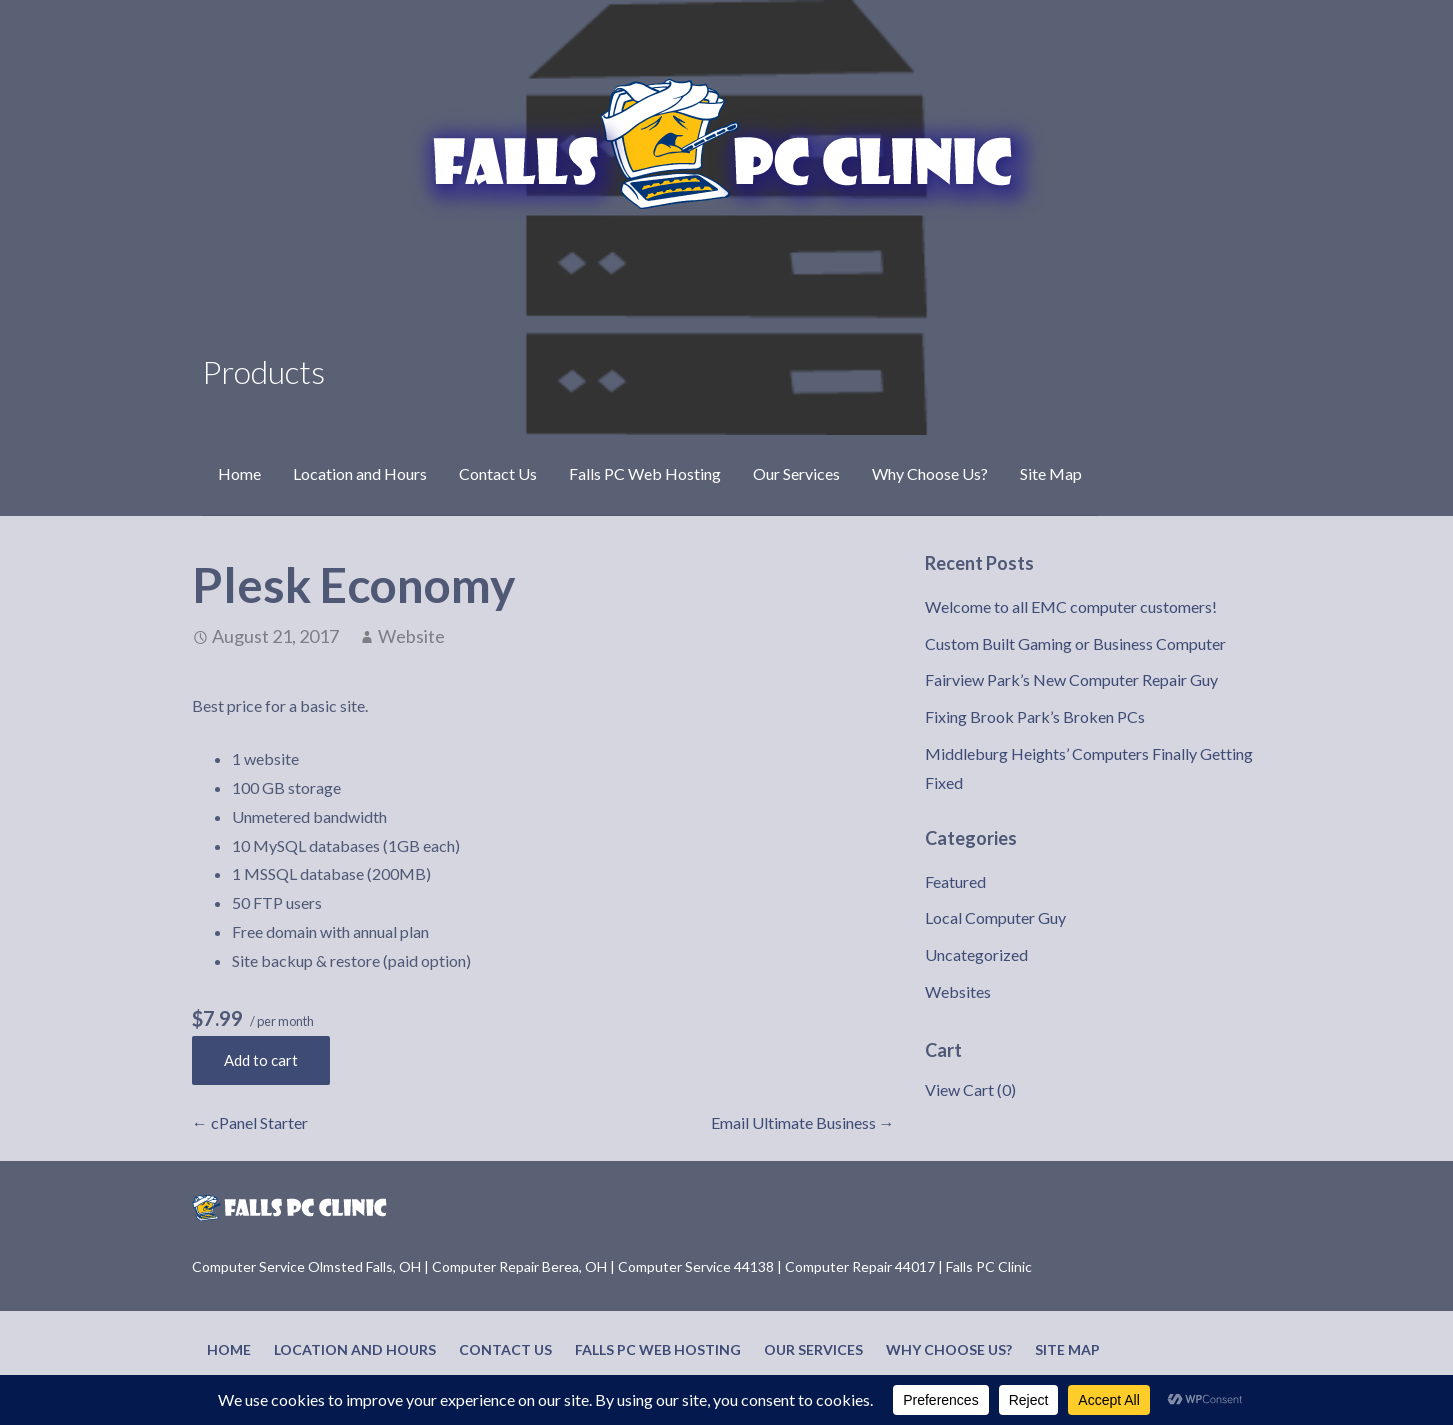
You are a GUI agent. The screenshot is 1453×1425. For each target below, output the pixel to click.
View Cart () (970, 1089)
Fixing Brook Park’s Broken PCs (1035, 716)
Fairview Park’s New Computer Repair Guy (1071, 679)
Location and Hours (360, 473)
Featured (955, 881)
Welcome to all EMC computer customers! (1071, 606)
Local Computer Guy (995, 917)
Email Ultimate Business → (803, 1122)
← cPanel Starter (250, 1122)
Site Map (1051, 473)
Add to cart (261, 1060)
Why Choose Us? (930, 473)
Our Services (796, 473)
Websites (958, 991)
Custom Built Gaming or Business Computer (1075, 643)
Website (411, 636)
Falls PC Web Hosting (645, 473)
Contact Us (498, 473)
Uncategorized (976, 954)
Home (239, 473)
